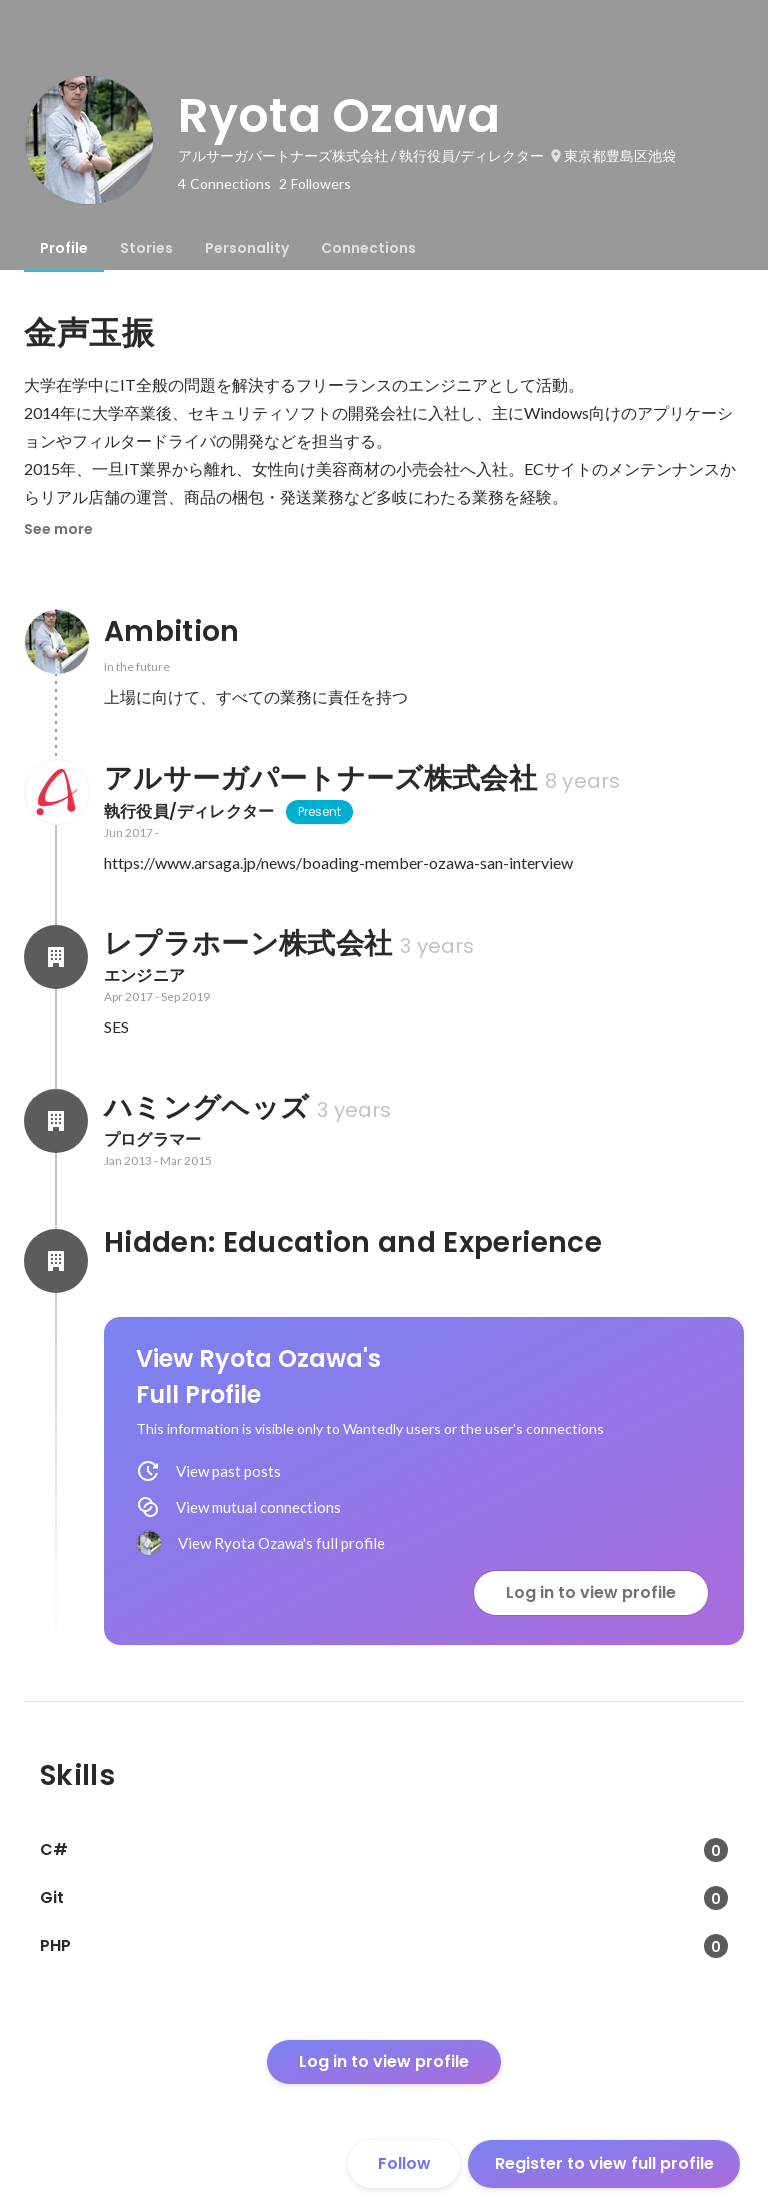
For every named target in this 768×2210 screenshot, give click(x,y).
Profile (64, 248)
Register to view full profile (604, 2163)
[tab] (64, 248)
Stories (146, 248)
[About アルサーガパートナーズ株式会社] (56, 792)
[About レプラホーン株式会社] (56, 957)
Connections (368, 248)
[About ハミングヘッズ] (56, 1121)
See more (58, 529)
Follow (404, 2163)
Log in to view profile (591, 1592)
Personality (247, 248)
